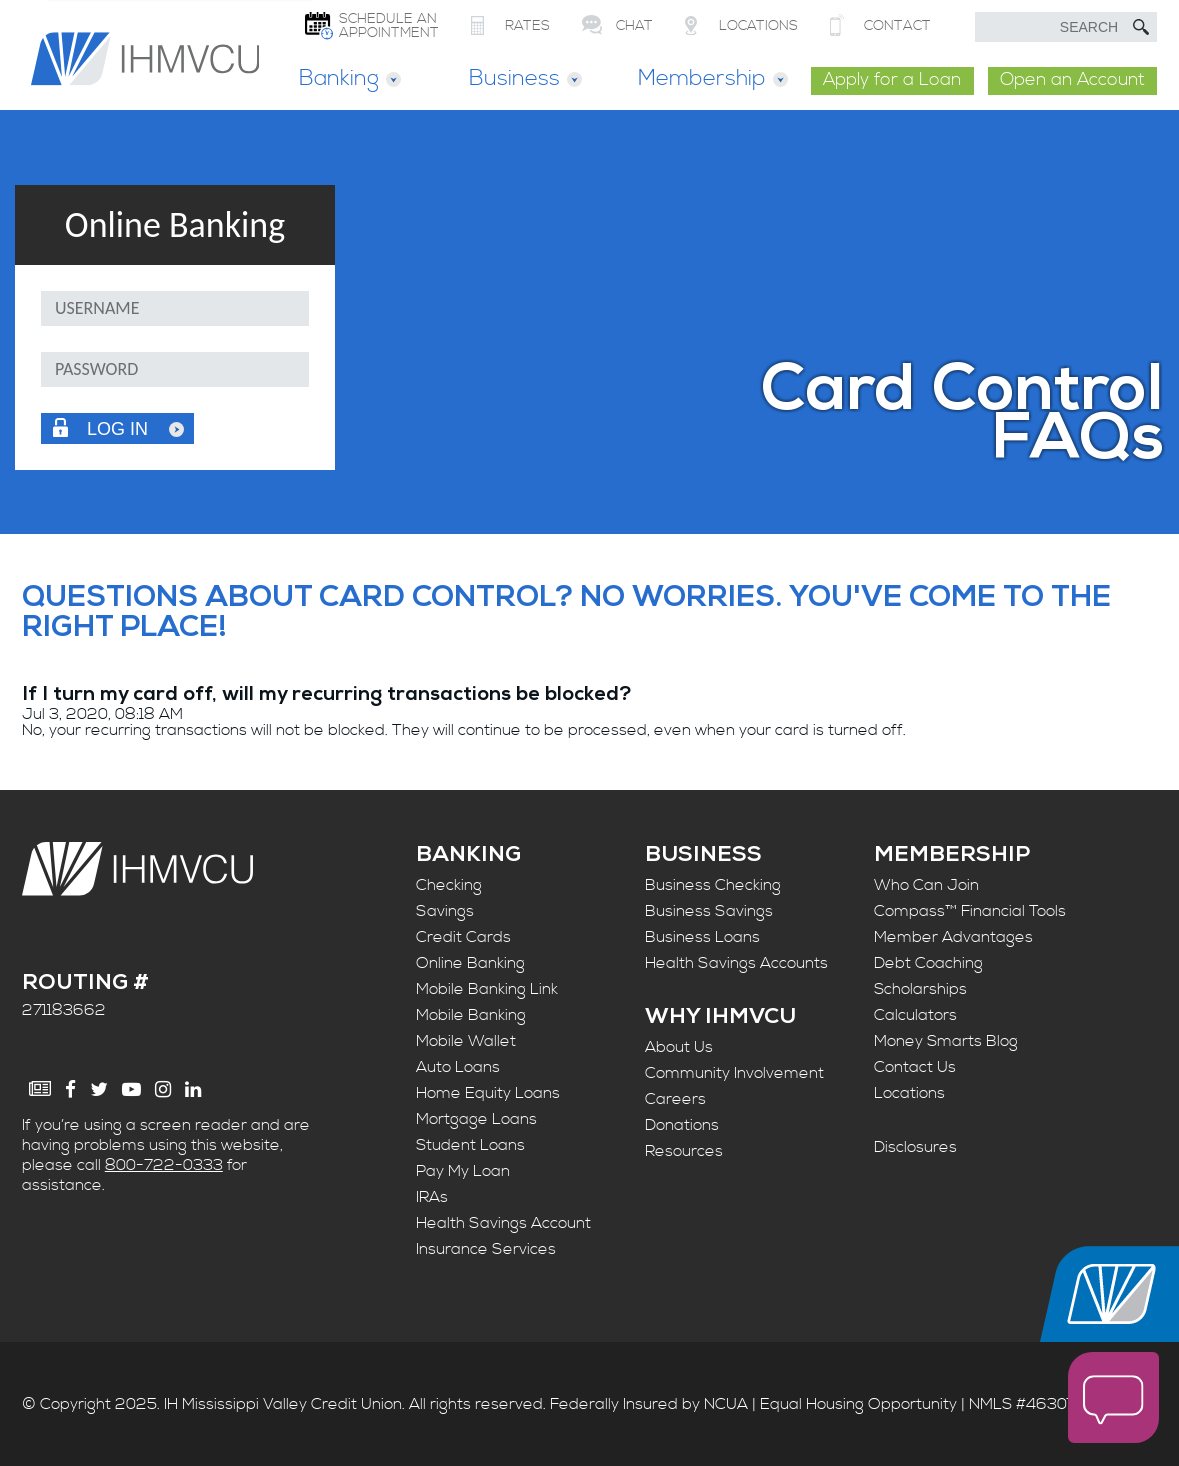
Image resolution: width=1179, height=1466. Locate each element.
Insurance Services (486, 1249)
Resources (684, 1152)
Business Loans (702, 937)
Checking (449, 885)
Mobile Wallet (466, 1041)
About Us (679, 1048)
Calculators (915, 1015)
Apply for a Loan (892, 80)
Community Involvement (734, 1074)
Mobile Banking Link (487, 989)
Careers (675, 1100)
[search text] (1066, 27)
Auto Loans (458, 1067)
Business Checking (713, 885)
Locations (909, 1093)
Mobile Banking (471, 1015)
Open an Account (1072, 80)
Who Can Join (926, 885)
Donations (682, 1126)
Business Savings (709, 911)
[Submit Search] (1141, 27)
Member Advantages (953, 937)
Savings (445, 911)
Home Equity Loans (488, 1093)
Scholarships (920, 989)
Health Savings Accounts (736, 963)
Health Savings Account (503, 1223)
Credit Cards (463, 937)
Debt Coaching (928, 963)
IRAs (432, 1197)
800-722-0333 (164, 1165)
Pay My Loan (463, 1171)
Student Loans (470, 1145)
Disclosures (915, 1148)
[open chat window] (1113, 1399)
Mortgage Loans (476, 1119)
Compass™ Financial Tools (970, 911)
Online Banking (470, 963)
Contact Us (915, 1067)
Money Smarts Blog (946, 1041)
